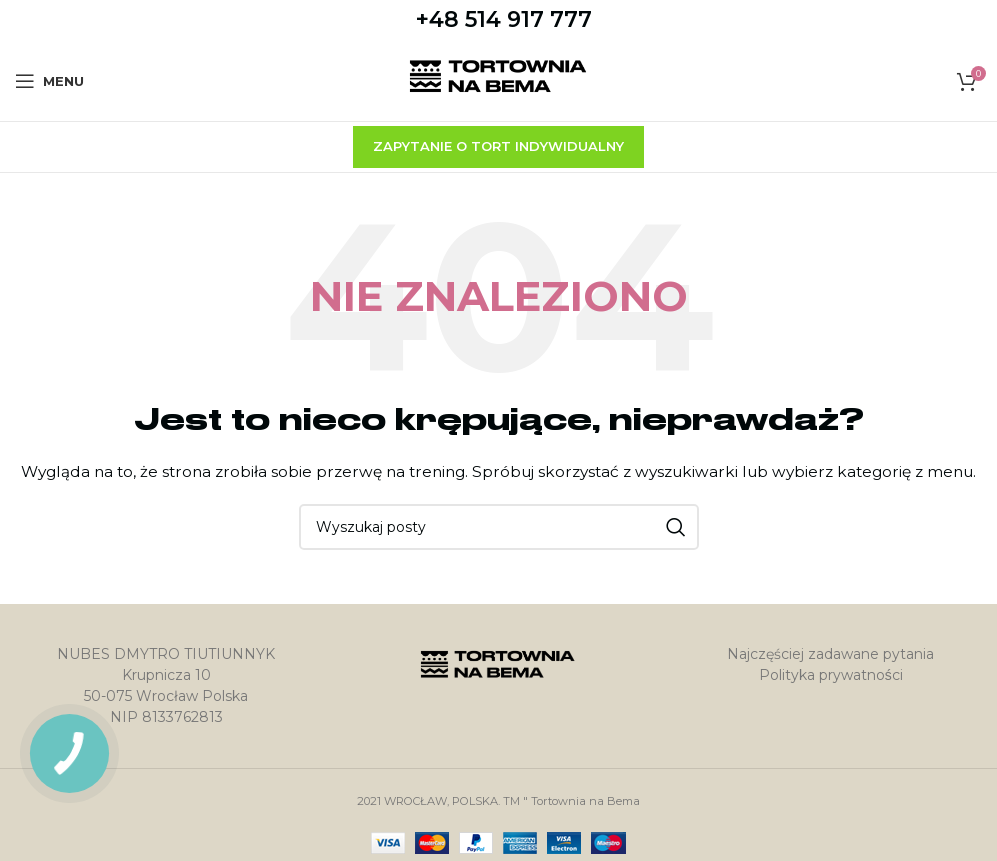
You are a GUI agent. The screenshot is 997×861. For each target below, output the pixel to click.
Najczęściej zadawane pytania (830, 654)
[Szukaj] (499, 527)
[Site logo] (498, 80)
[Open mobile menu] (49, 81)
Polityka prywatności (831, 675)
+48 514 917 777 (504, 19)
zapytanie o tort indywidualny (498, 146)
